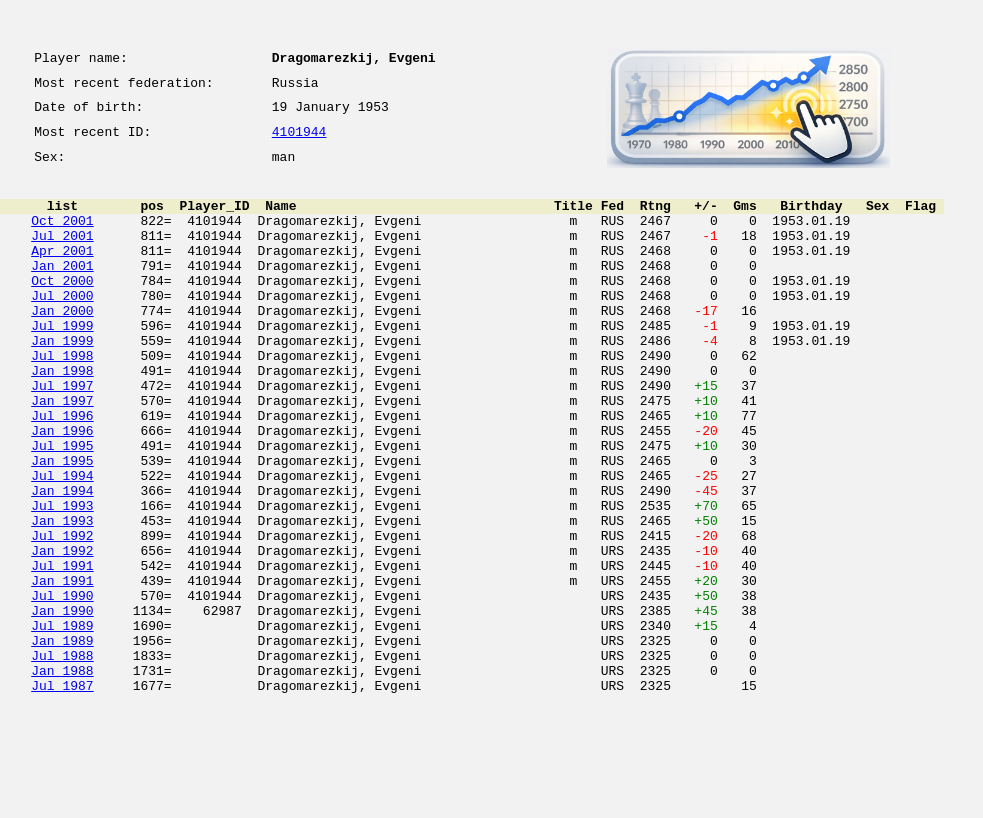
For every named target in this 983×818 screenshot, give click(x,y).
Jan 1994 (62, 562)
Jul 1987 (62, 796)
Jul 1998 (62, 400)
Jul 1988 (62, 760)
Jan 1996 (62, 490)
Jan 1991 (62, 670)
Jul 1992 (62, 616)
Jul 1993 (62, 580)
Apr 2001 (62, 274)
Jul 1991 (62, 652)
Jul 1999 (62, 364)
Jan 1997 (62, 454)
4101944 (299, 142)
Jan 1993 (62, 598)
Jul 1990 (62, 688)
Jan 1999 (62, 382)
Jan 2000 (62, 346)
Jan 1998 (62, 418)
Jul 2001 (62, 256)
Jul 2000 (62, 328)
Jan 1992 (62, 634)
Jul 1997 (62, 436)
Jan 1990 (62, 706)
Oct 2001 (62, 238)
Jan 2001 (62, 292)
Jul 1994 (62, 544)
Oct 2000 (62, 310)
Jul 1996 (62, 472)
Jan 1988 (62, 778)
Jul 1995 (62, 508)
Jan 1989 (62, 742)
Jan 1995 (62, 526)
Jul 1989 (62, 724)
